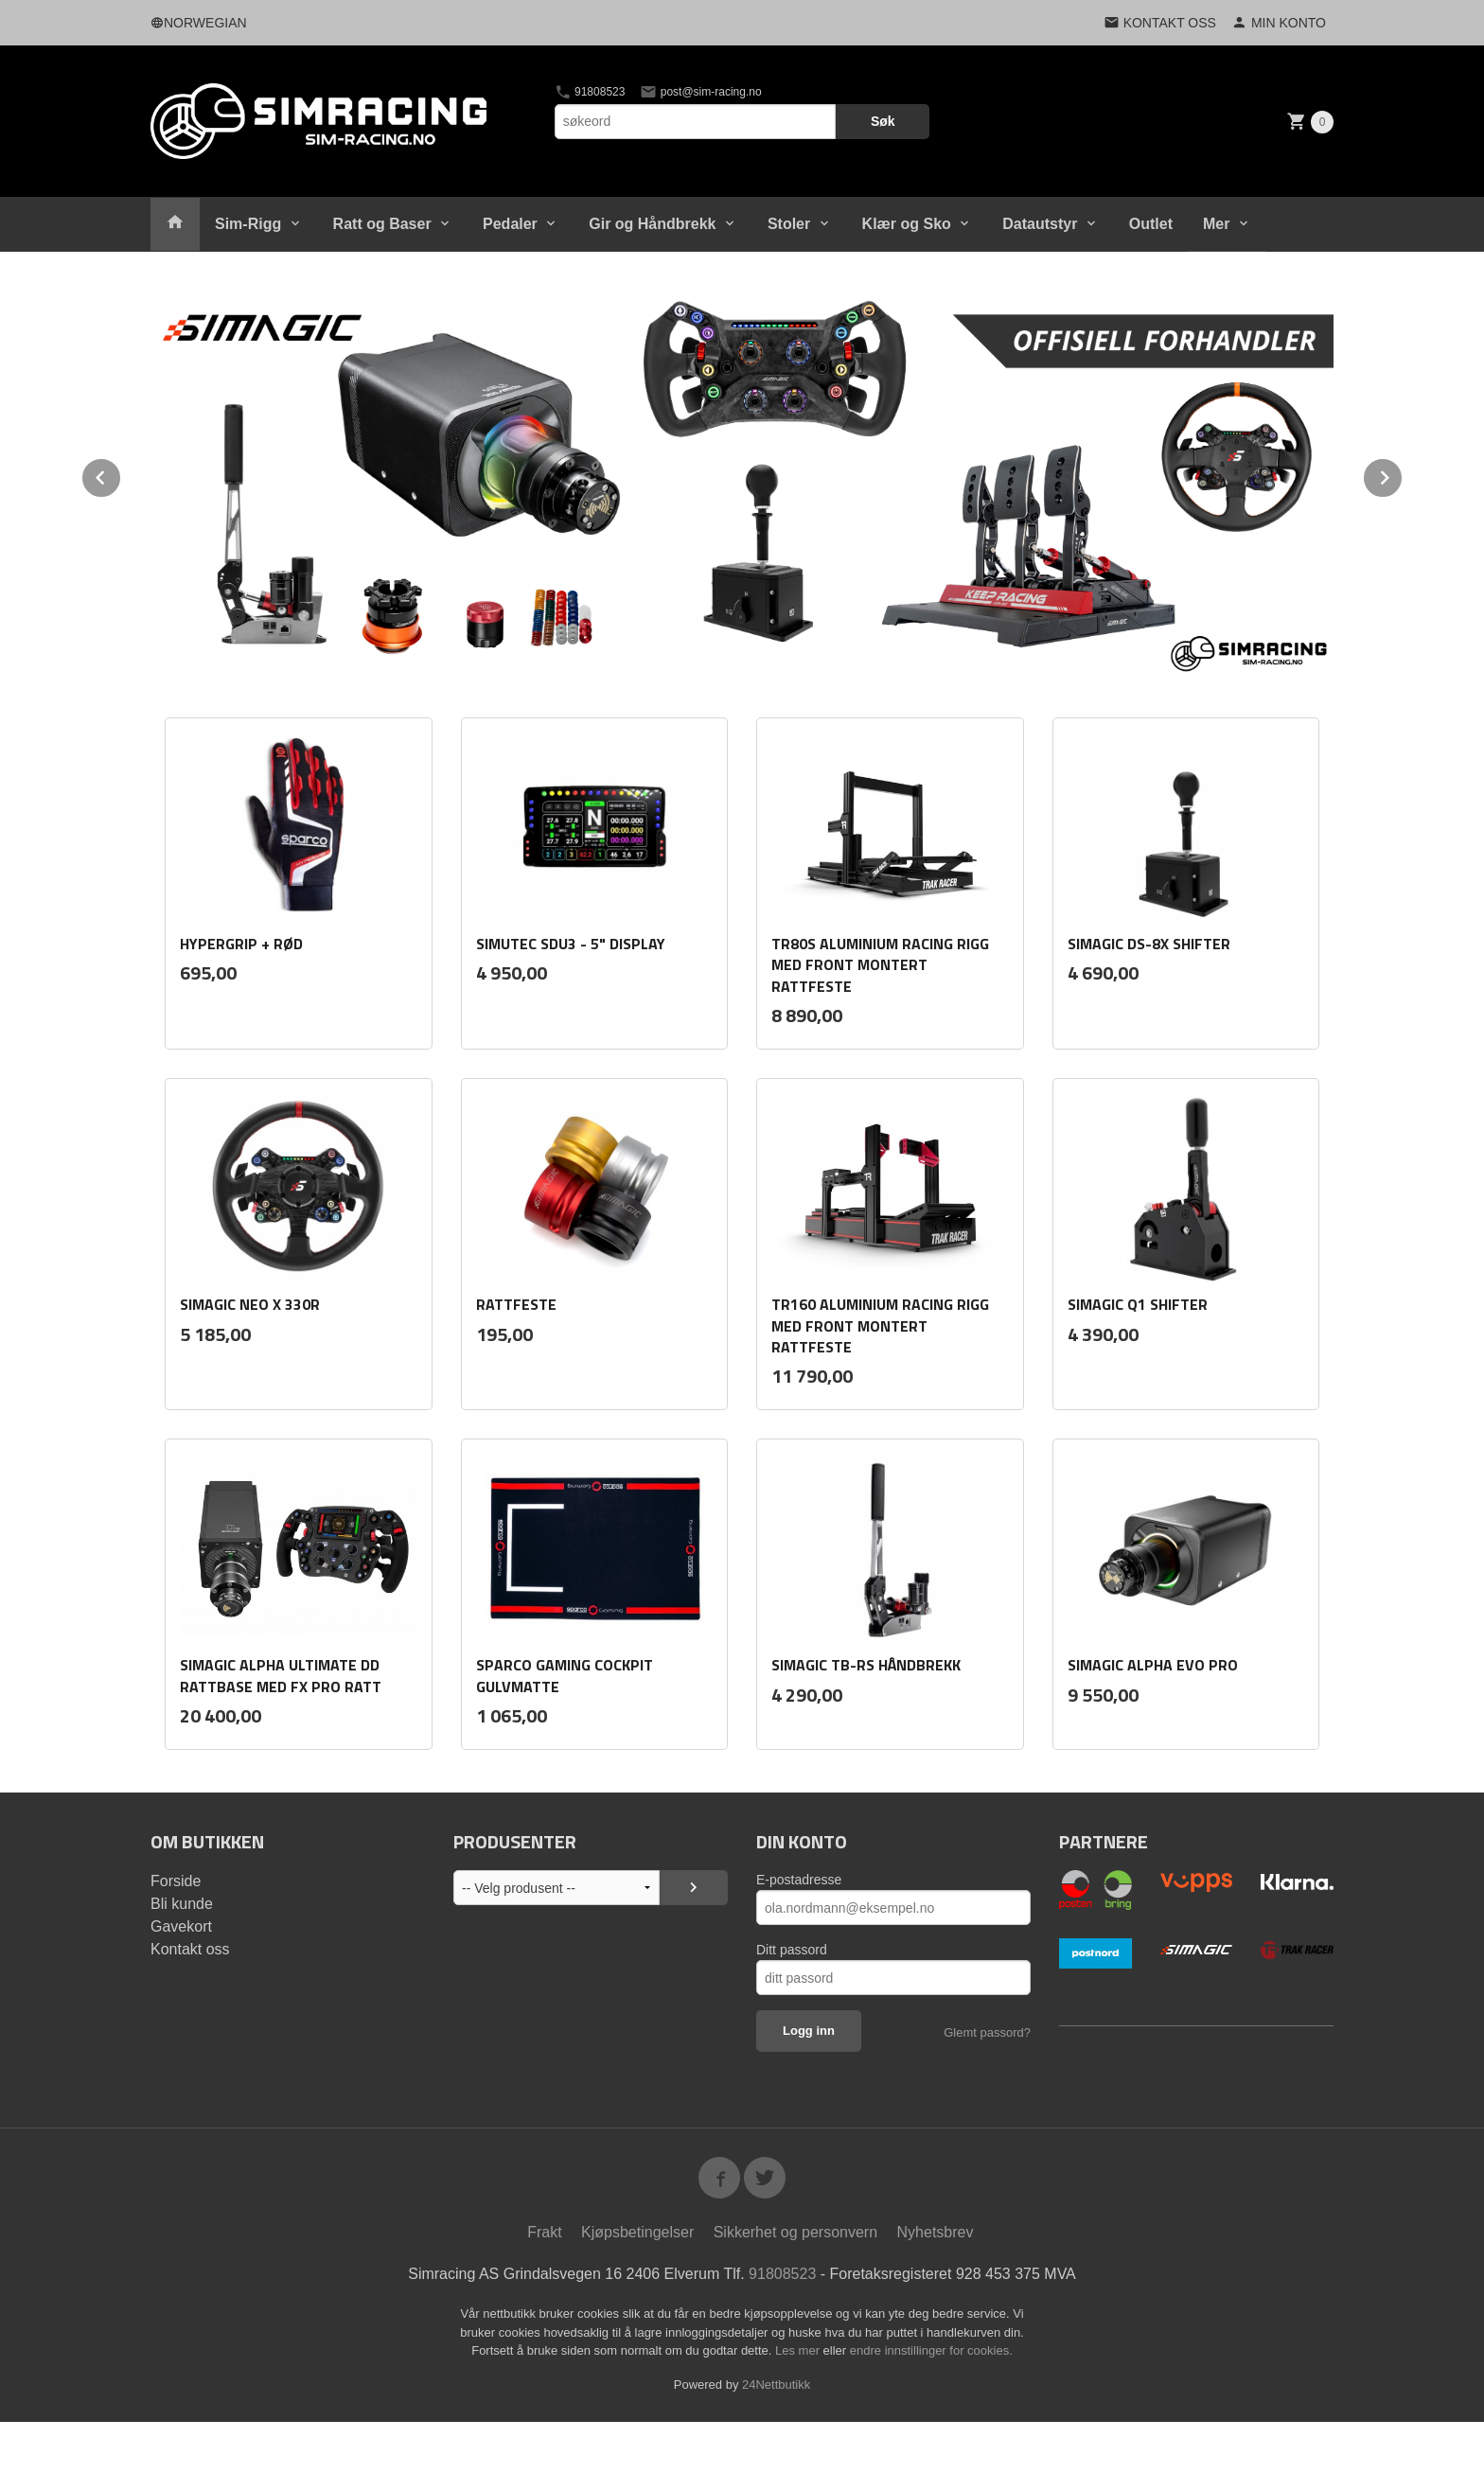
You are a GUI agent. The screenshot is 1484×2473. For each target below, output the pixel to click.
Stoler (789, 224)
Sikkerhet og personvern (795, 2232)
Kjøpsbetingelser (637, 2232)
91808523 (590, 91)
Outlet (1151, 224)
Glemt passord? (987, 2032)
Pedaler (510, 224)
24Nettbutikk (776, 2384)
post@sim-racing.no (700, 91)
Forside (175, 1881)
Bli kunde (181, 1904)
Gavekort (181, 1926)
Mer (1216, 224)
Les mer (799, 2350)
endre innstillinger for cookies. (931, 2350)
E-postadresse (798, 1879)
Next (1403, 474)
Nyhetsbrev (935, 2232)
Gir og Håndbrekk (652, 224)
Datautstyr (1039, 224)
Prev (121, 474)
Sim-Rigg (248, 224)
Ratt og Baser (382, 224)
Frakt (544, 2232)
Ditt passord (791, 1949)
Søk (883, 121)
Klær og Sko (906, 224)
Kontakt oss (190, 1949)
